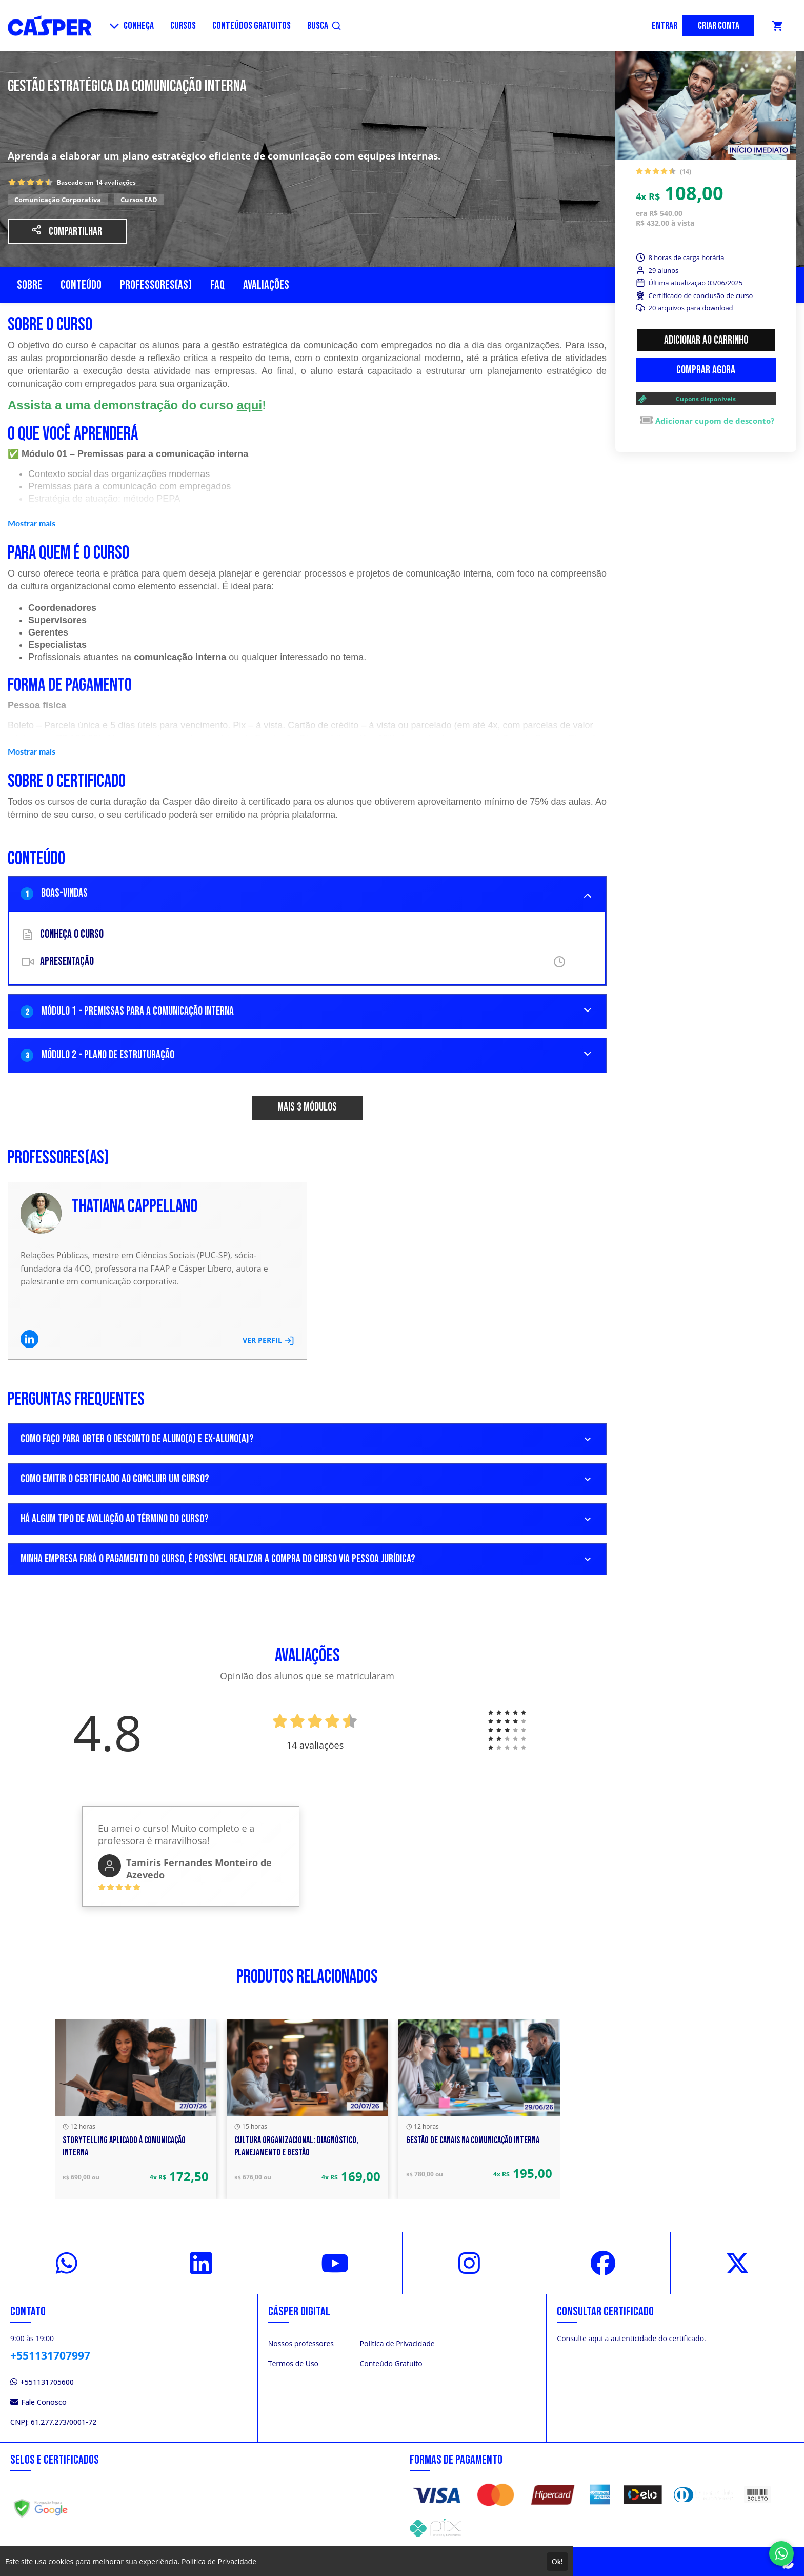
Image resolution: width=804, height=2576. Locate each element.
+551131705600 (42, 2382)
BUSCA (324, 25)
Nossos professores (301, 2343)
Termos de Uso (293, 2363)
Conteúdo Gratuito (391, 2363)
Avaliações (266, 285)
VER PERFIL (268, 1340)
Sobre (29, 285)
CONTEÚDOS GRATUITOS (251, 25)
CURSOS (183, 25)
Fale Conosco (38, 2402)
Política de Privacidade (397, 2343)
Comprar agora (705, 370)
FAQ (217, 285)
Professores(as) (156, 285)
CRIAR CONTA (718, 25)
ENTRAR (664, 25)
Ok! (557, 2562)
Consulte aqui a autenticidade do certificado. (631, 2338)
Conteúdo (81, 285)
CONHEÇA (131, 25)
